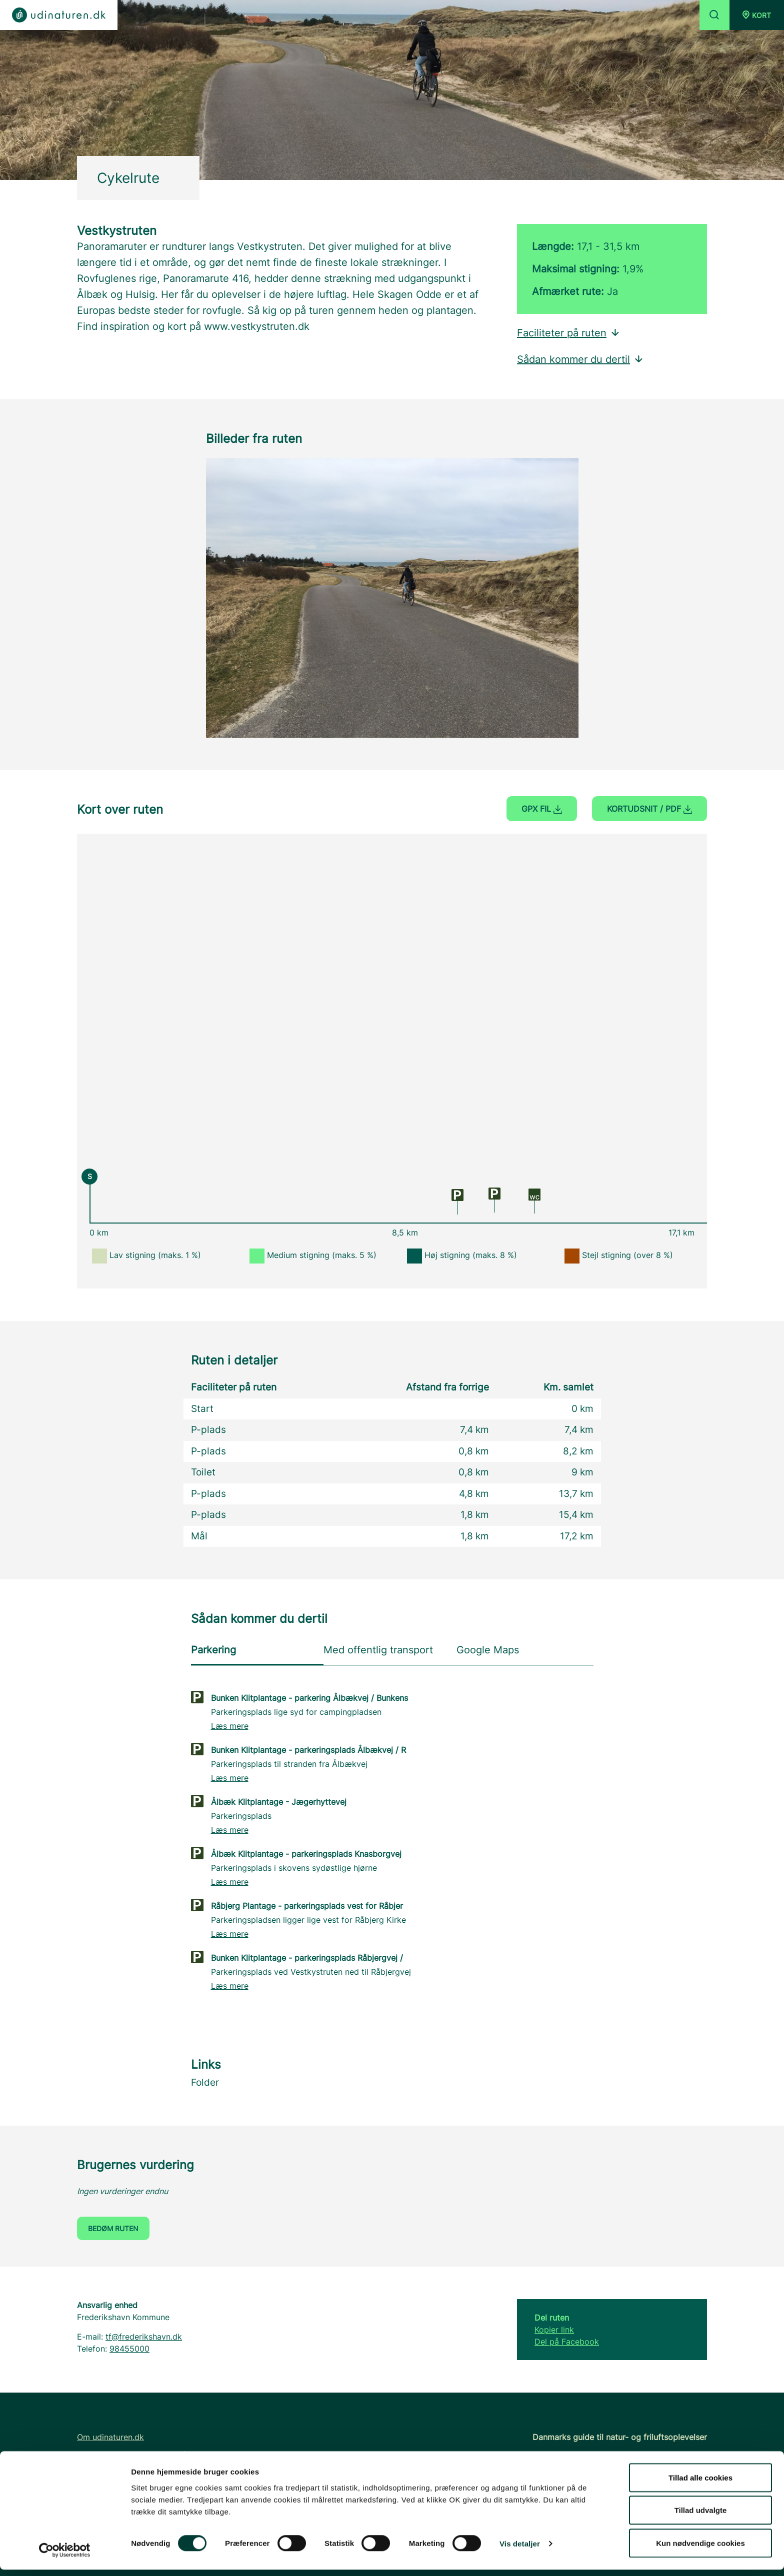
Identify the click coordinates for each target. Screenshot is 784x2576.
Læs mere (229, 1726)
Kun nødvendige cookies (700, 2549)
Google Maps (487, 1650)
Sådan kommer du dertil (580, 359)
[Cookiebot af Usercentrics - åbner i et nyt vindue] (64, 2556)
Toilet (203, 1472)
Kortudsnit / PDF (649, 809)
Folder (205, 2082)
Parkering (213, 1650)
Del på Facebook (566, 2342)
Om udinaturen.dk (110, 2437)
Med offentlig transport (378, 1650)
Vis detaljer (520, 2550)
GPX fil (542, 809)
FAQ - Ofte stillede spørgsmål (132, 2455)
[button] (757, 15)
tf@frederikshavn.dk (144, 2337)
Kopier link (554, 2330)
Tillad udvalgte (700, 2517)
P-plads (208, 1429)
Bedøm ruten (113, 2228)
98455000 (130, 2349)
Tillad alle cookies (700, 2484)
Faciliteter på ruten (568, 333)
